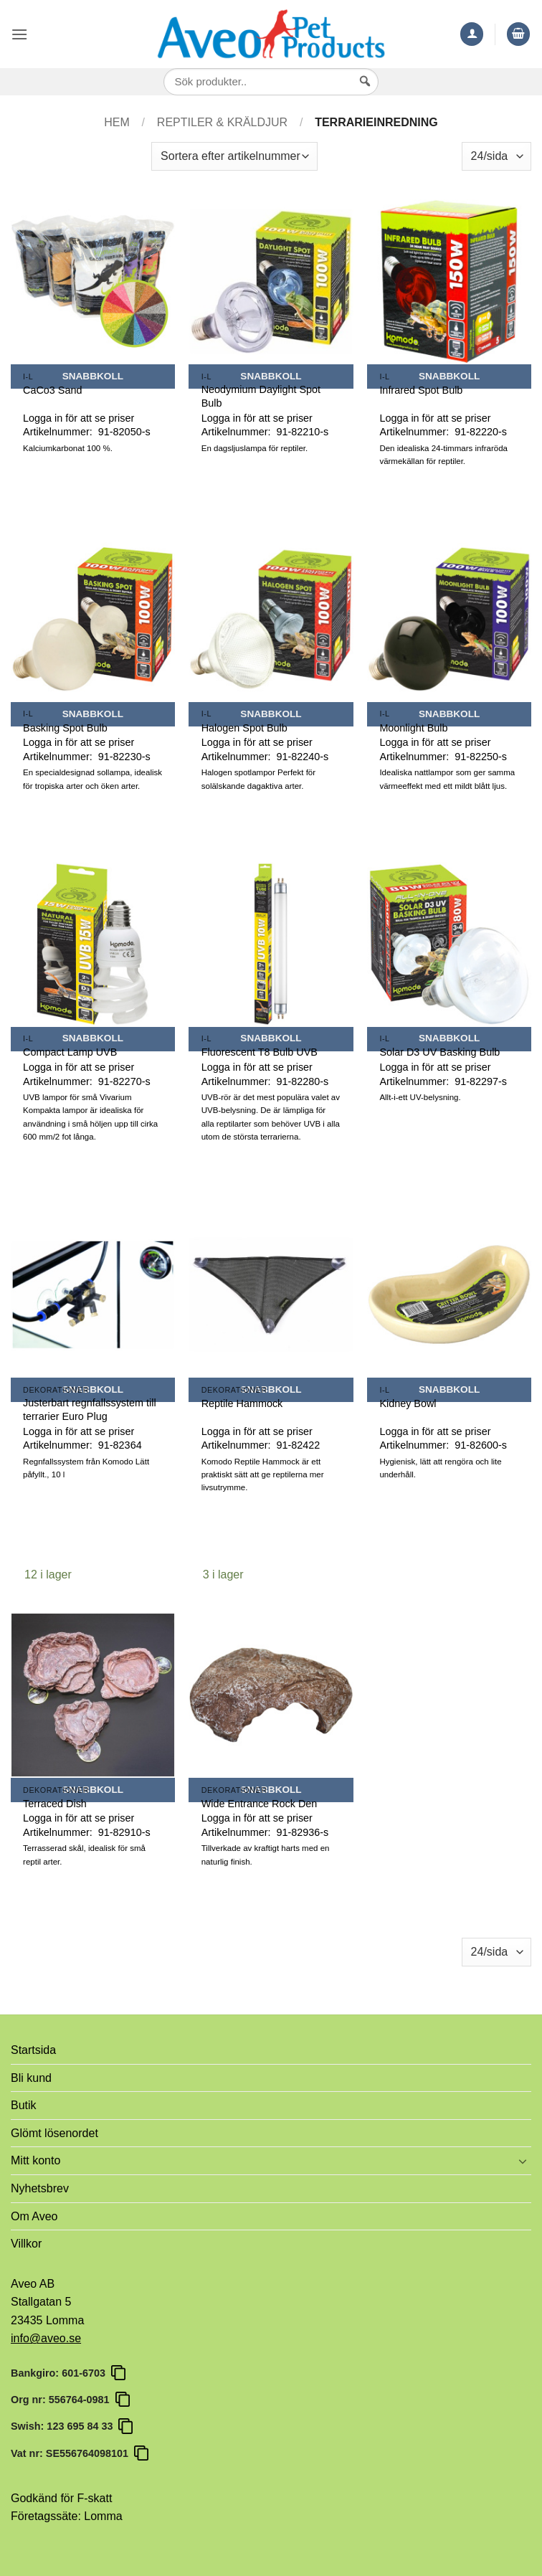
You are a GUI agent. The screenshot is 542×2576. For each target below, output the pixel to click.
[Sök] (365, 94)
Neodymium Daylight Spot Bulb (260, 396)
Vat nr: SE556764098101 (72, 2453)
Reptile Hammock (242, 1403)
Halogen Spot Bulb (244, 728)
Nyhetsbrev (40, 2188)
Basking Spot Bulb (65, 728)
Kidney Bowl (407, 1403)
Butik (24, 2105)
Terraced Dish (55, 1803)
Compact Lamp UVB (70, 1052)
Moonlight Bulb (413, 728)
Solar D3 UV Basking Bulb (439, 1052)
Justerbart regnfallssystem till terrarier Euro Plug (89, 1409)
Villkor (26, 2244)
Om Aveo (34, 2216)
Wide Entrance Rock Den (259, 1803)
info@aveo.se (46, 2338)
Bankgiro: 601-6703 (61, 2373)
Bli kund (31, 2078)
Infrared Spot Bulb (420, 390)
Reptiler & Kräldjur (222, 122)
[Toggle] (522, 2160)
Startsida (33, 2050)
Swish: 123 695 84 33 (64, 2426)
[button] (19, 34)
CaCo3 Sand (52, 390)
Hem (117, 122)
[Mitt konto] (471, 34)
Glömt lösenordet (54, 2133)
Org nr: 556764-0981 (63, 2399)
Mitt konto (35, 2160)
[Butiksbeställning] (234, 156)
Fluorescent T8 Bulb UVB (259, 1052)
